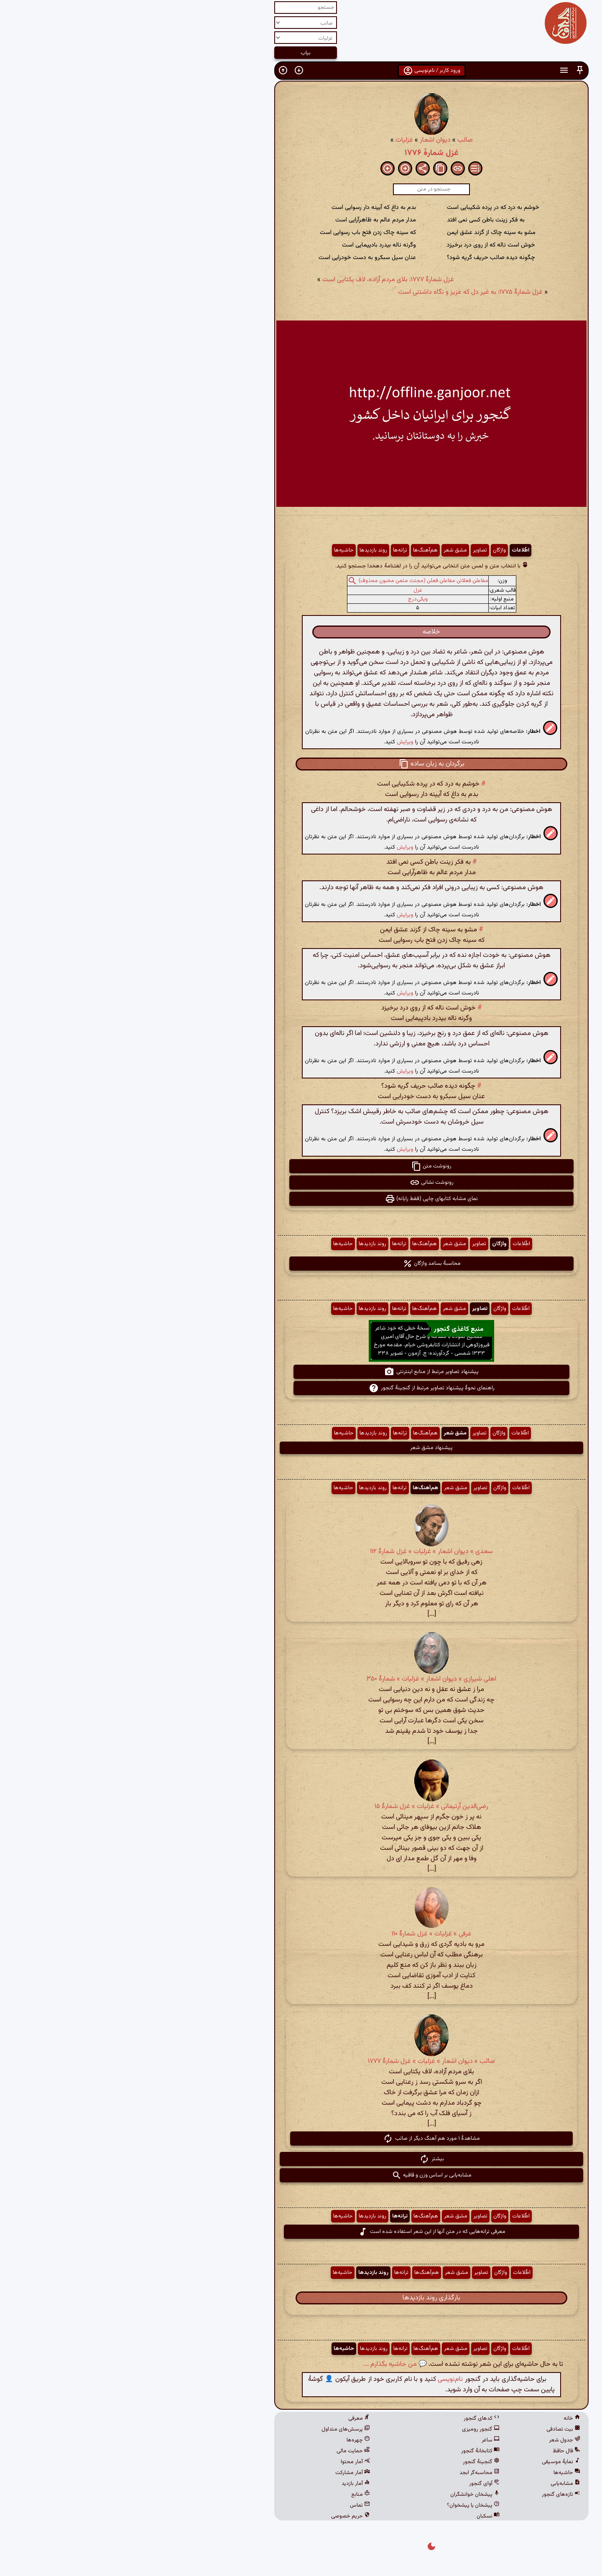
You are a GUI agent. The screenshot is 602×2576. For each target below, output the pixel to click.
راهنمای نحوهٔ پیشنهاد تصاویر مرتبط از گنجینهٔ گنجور (301, 1388)
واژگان (368, 550)
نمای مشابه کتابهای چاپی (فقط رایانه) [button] (301, 1199)
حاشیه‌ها (213, 550)
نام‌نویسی (319, 2379)
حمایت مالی (223, 2451)
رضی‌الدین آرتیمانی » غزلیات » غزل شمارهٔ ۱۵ (301, 1806)
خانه (441, 2418)
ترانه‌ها (270, 550)
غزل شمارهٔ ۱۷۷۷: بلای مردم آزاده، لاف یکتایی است (258, 280)
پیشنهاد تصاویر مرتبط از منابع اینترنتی (301, 1372)
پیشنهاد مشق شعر (301, 1448)
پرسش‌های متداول (215, 2429)
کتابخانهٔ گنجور (350, 2451)
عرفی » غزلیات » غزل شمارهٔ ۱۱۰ (301, 1934)
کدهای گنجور (351, 2418)
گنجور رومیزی (350, 2429)
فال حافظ (436, 2451)
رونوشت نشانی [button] (301, 1182)
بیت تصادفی (433, 2429)
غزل (287, 590)
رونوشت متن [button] (301, 1166)
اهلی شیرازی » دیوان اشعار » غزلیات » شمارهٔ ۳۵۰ (301, 1679)
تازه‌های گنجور (430, 2494)
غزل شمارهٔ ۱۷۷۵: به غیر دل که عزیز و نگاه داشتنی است (340, 292)
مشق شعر (325, 550)
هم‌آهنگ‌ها (295, 550)
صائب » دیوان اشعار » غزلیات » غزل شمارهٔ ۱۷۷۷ (301, 2061)
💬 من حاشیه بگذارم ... (264, 2364)
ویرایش (274, 741)
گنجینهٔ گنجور (350, 2462)
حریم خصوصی (220, 2516)
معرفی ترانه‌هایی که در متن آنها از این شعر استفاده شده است (301, 2232)
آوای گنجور (354, 2483)
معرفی (229, 2418)
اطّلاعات (390, 550)
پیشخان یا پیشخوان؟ (342, 2505)
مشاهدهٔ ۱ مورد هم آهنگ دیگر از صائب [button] (301, 2139)
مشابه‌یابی (435, 2483)
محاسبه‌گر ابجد (349, 2473)
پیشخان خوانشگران (344, 2494)
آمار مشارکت (222, 2473)
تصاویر (349, 550)
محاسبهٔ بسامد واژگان (301, 1264)
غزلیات (274, 140)
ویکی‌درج (287, 599)
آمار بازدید (225, 2483)
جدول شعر (434, 2440)
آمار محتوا (225, 2462)
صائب (334, 140)
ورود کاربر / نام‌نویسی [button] (301, 71)
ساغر (360, 2440)
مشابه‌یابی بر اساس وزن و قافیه (301, 2175)
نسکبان (357, 2516)
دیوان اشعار (304, 140)
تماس (229, 2505)
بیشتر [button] (301, 2159)
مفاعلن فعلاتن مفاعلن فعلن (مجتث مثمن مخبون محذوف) (293, 581)
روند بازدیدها (243, 550)
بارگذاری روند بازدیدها (301, 2298)
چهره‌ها (228, 2440)
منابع (230, 2494)
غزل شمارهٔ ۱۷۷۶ (301, 153)
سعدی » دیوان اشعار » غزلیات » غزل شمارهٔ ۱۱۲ (301, 1551)
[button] (449, 70)
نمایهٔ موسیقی (430, 2462)
